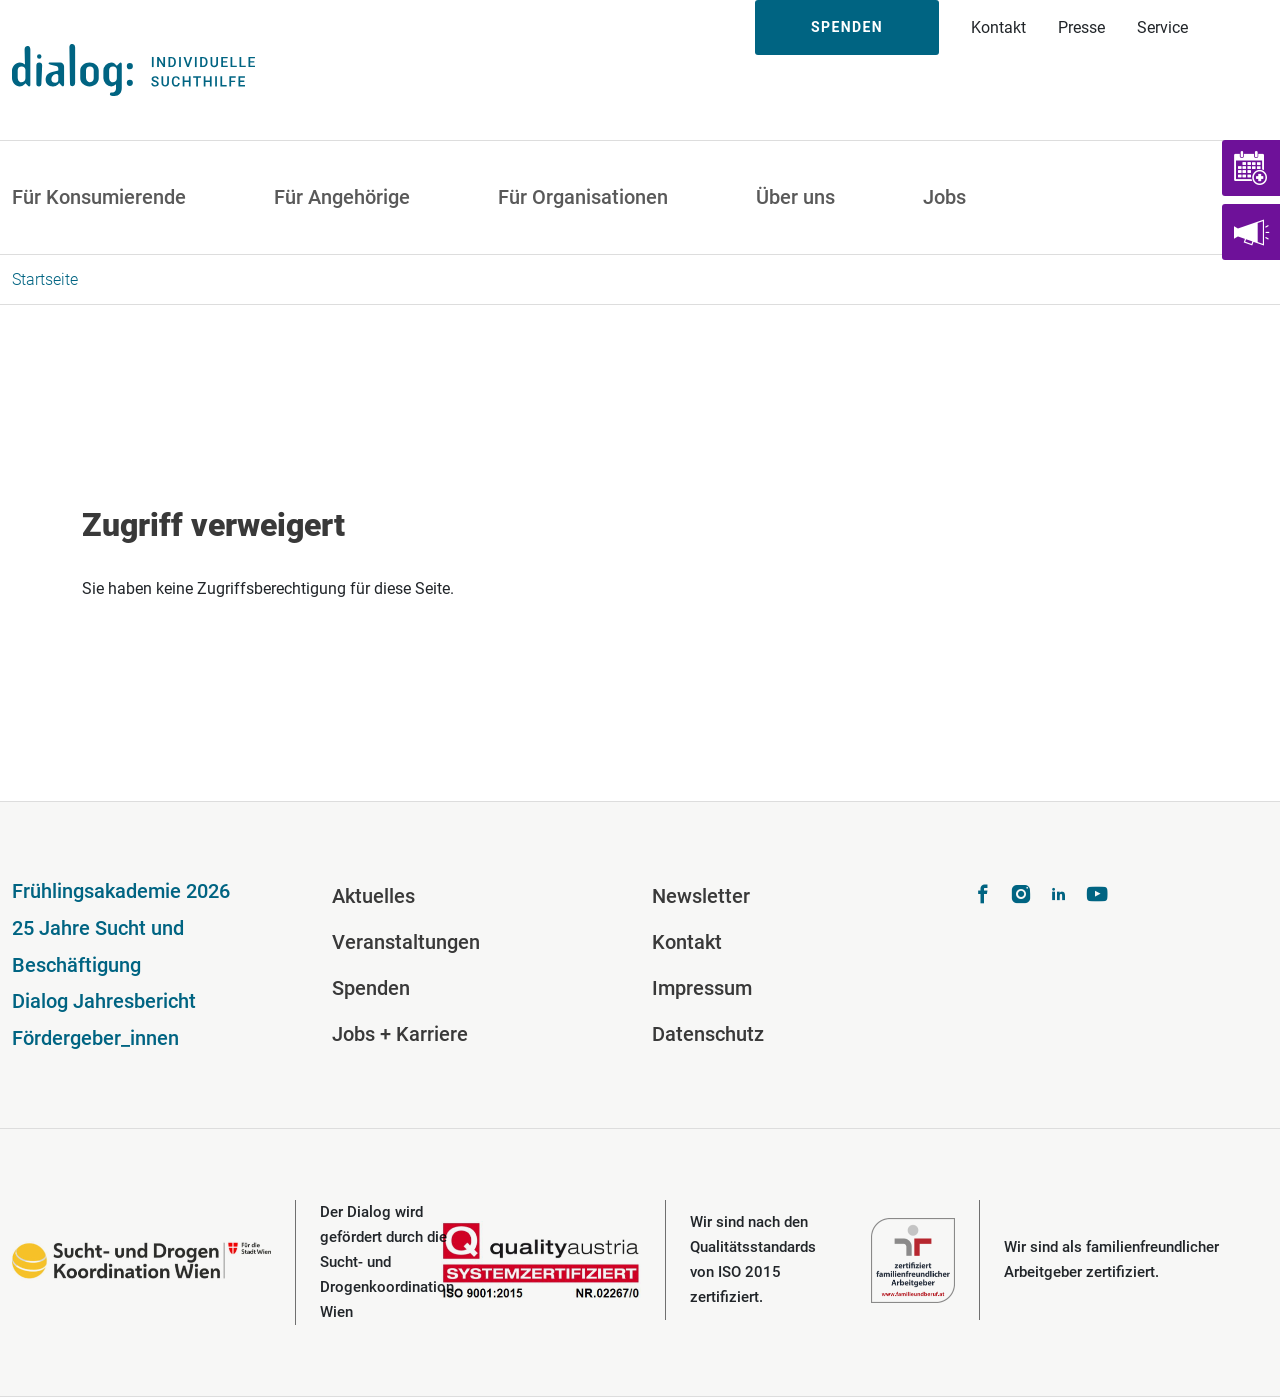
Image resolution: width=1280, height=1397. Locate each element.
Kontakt (998, 27)
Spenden (847, 27)
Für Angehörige (342, 197)
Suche (1242, 27)
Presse (1081, 27)
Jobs (944, 197)
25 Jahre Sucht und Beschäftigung (98, 946)
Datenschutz (708, 1034)
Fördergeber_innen (95, 1038)
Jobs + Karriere (400, 1034)
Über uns (795, 197)
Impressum (702, 988)
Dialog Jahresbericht (104, 1001)
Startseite (45, 279)
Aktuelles (373, 896)
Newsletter (701, 896)
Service (1162, 27)
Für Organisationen (583, 197)
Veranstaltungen (406, 942)
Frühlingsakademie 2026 (121, 891)
